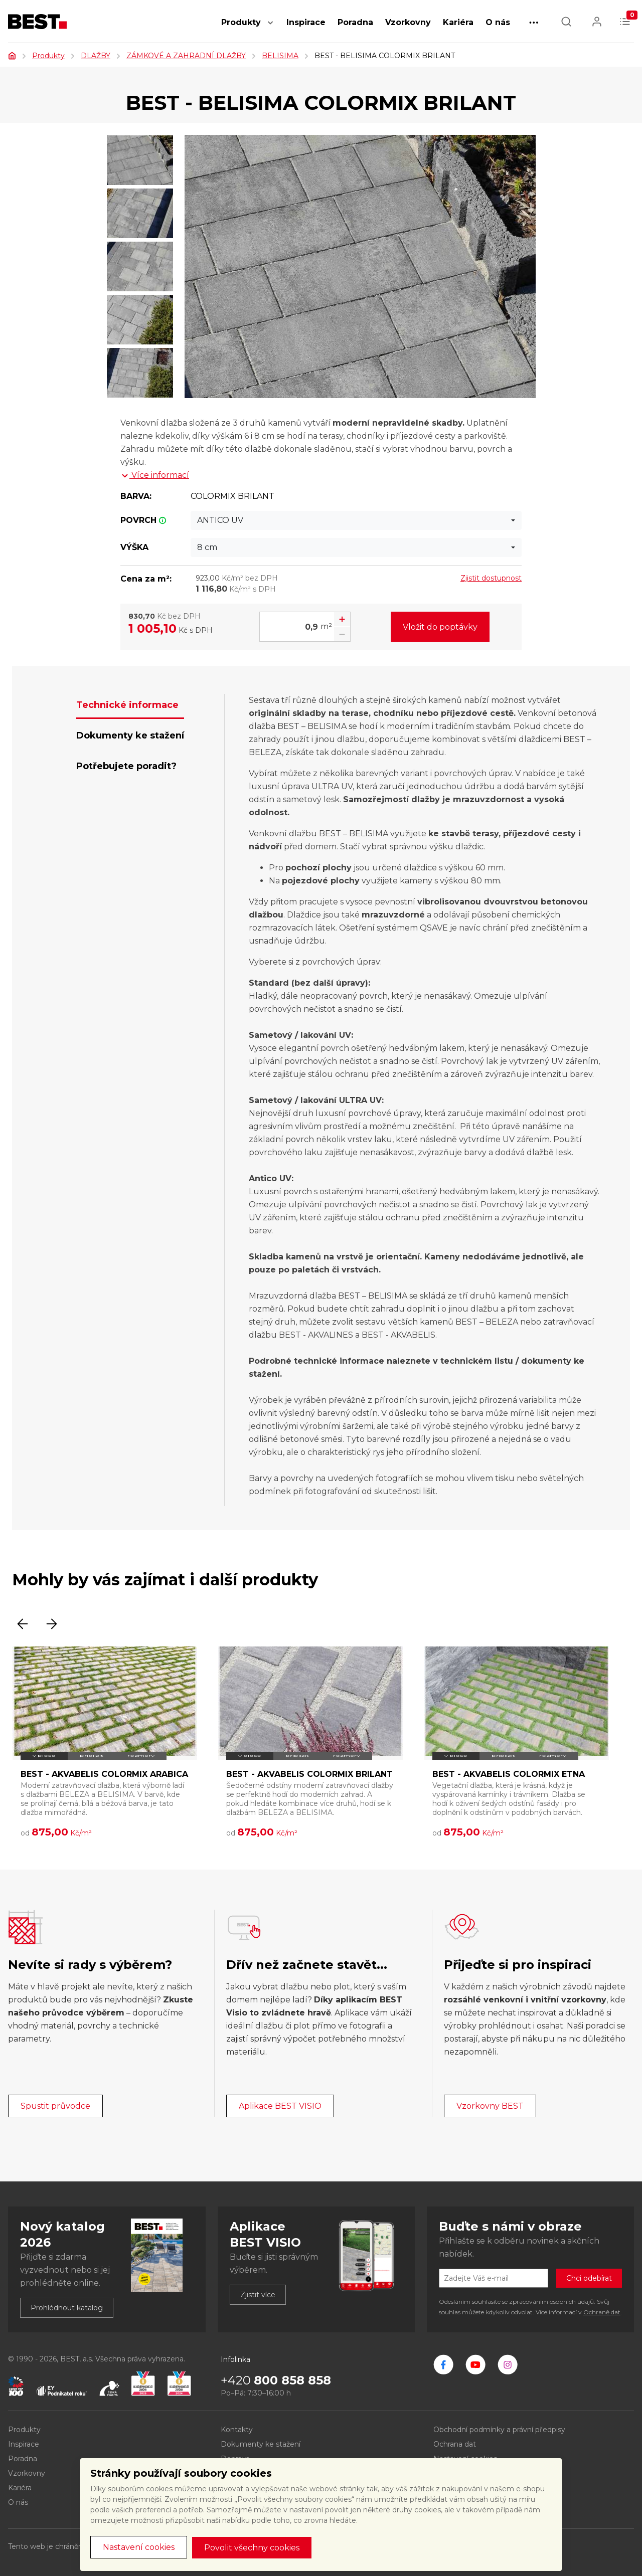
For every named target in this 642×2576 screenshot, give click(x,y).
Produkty (241, 22)
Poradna (355, 22)
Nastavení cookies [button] (139, 2547)
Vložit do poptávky (440, 627)
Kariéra (458, 22)
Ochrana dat (454, 2444)
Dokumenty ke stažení (260, 2444)
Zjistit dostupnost (491, 578)
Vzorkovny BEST (490, 2106)
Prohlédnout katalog (67, 2307)
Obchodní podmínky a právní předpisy (499, 2429)
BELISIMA (280, 55)
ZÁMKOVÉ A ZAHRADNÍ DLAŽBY (186, 55)
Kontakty (237, 2429)
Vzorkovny (408, 22)
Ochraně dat (601, 2312)
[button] (270, 28)
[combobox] (356, 520)
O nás (498, 22)
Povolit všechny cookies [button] (251, 2547)
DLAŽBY (95, 55)
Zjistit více (257, 2294)
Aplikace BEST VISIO (280, 2106)
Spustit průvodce (55, 2106)
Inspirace (306, 22)
